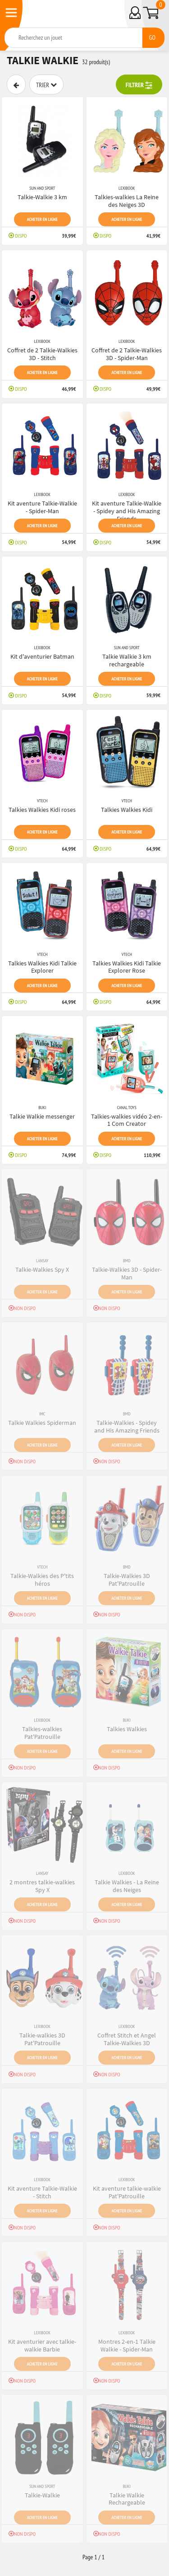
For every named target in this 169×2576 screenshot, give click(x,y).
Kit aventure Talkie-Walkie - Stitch (42, 2192)
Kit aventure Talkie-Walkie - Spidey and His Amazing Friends (126, 511)
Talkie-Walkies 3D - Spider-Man (127, 1273)
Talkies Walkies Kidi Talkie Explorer (42, 967)
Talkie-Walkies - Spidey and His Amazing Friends (127, 1426)
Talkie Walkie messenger (42, 1116)
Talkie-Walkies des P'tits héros (42, 1580)
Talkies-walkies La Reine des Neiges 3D (127, 201)
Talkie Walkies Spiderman (42, 1423)
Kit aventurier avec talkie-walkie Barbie (42, 2345)
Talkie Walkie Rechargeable (127, 2499)
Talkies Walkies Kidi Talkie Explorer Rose (126, 967)
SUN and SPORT (42, 188)
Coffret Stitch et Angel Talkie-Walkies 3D (126, 2039)
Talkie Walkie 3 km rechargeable (126, 660)
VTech (42, 801)
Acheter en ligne (42, 219)
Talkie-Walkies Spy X (42, 1269)
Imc (42, 1414)
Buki (42, 1107)
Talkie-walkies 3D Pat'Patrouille (42, 2039)
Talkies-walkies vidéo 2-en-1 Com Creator (126, 1120)
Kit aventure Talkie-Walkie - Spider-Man (42, 507)
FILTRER (139, 85)
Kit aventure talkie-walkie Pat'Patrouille (127, 2192)
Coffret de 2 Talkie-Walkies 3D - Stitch (42, 354)
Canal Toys (127, 1107)
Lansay (42, 1261)
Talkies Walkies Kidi (126, 810)
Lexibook (127, 188)
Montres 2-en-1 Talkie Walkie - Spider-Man (126, 2345)
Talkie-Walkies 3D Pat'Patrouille (127, 1580)
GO (152, 37)
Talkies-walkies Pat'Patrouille (42, 1733)
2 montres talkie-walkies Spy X (42, 1886)
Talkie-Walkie (42, 2495)
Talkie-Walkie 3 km (42, 197)
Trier (46, 85)
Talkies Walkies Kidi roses (42, 810)
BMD (126, 1261)
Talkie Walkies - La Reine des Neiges (127, 1886)
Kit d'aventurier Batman (42, 656)
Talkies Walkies (127, 1729)
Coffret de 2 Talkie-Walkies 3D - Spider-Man (126, 354)
